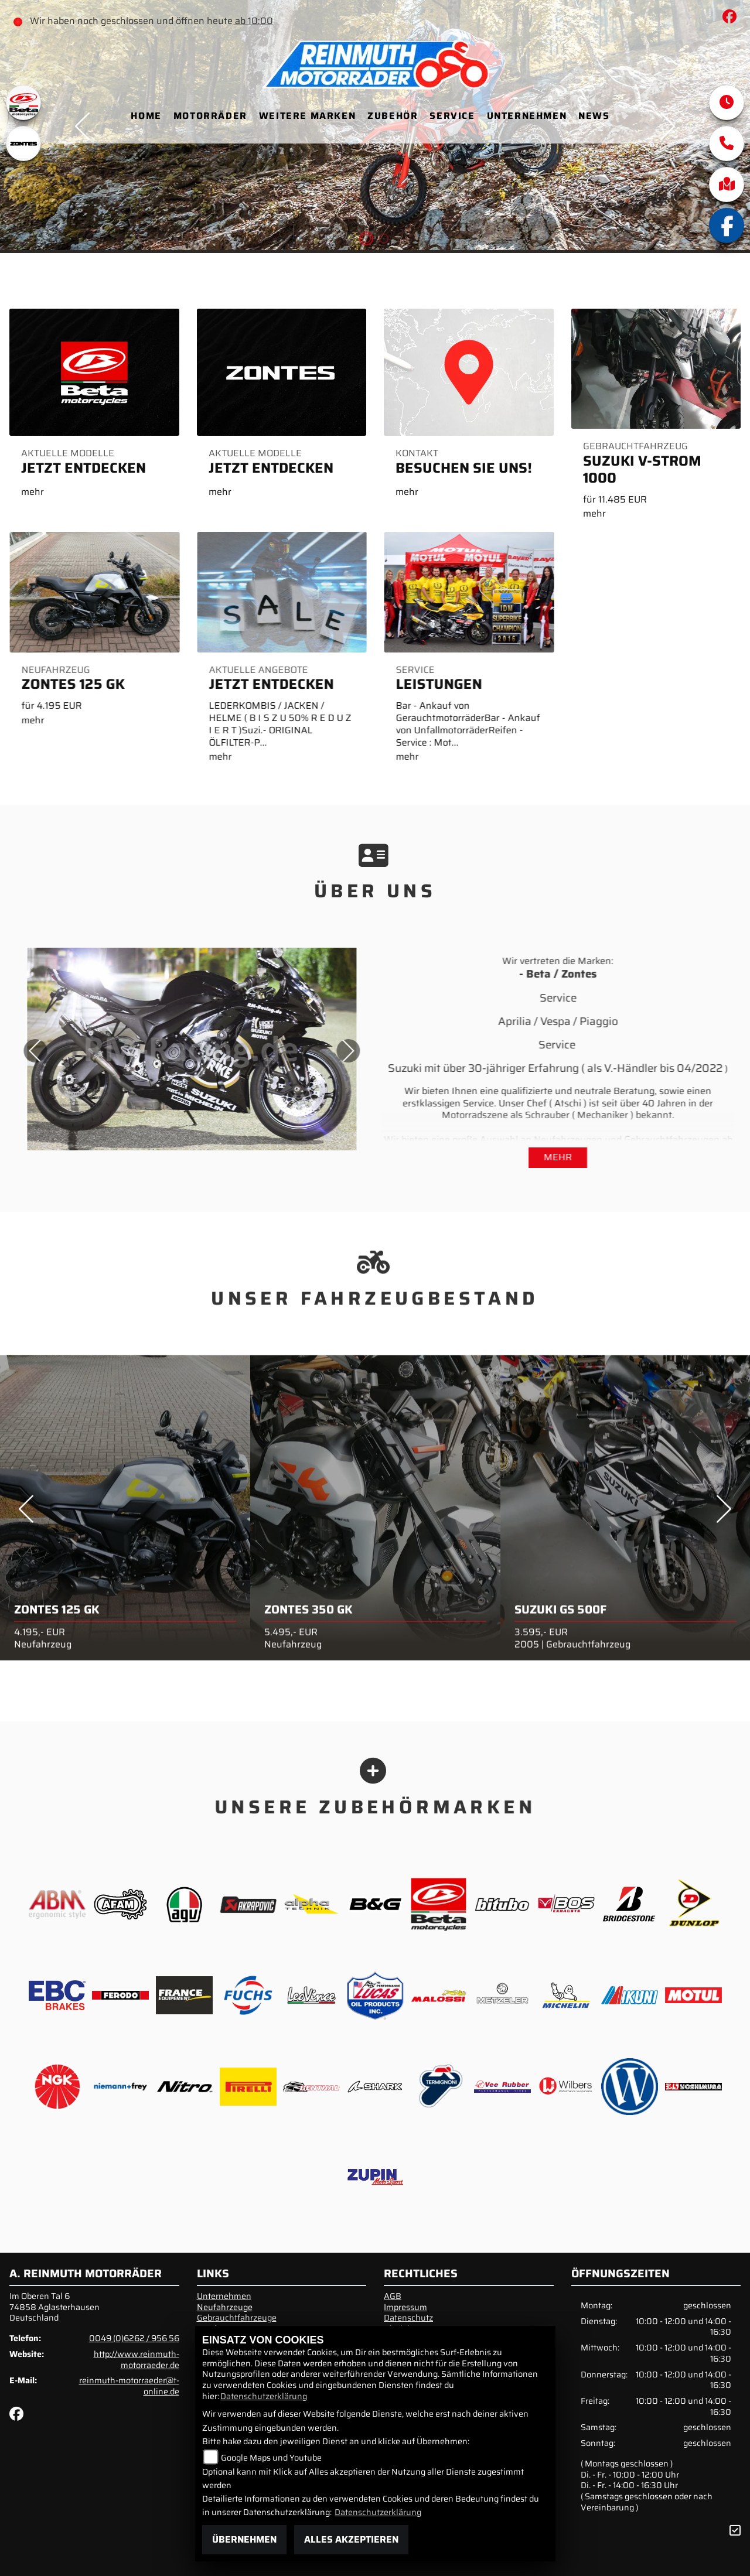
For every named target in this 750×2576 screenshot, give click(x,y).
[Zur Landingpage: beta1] (23, 102)
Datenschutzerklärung (263, 2396)
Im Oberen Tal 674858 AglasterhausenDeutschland (54, 2307)
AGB (392, 2296)
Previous (26, 1552)
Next (306, 1050)
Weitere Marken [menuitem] (307, 115)
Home (146, 115)
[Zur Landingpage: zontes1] (23, 143)
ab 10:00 (253, 20)
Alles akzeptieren (351, 2539)
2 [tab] (384, 239)
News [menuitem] (593, 115)
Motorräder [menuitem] (210, 115)
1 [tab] (366, 239)
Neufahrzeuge (225, 2307)
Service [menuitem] (452, 115)
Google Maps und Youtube (271, 2457)
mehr (558, 1157)
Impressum (405, 2307)
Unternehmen (224, 2296)
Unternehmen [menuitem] (527, 115)
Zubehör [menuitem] (392, 115)
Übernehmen (244, 2539)
